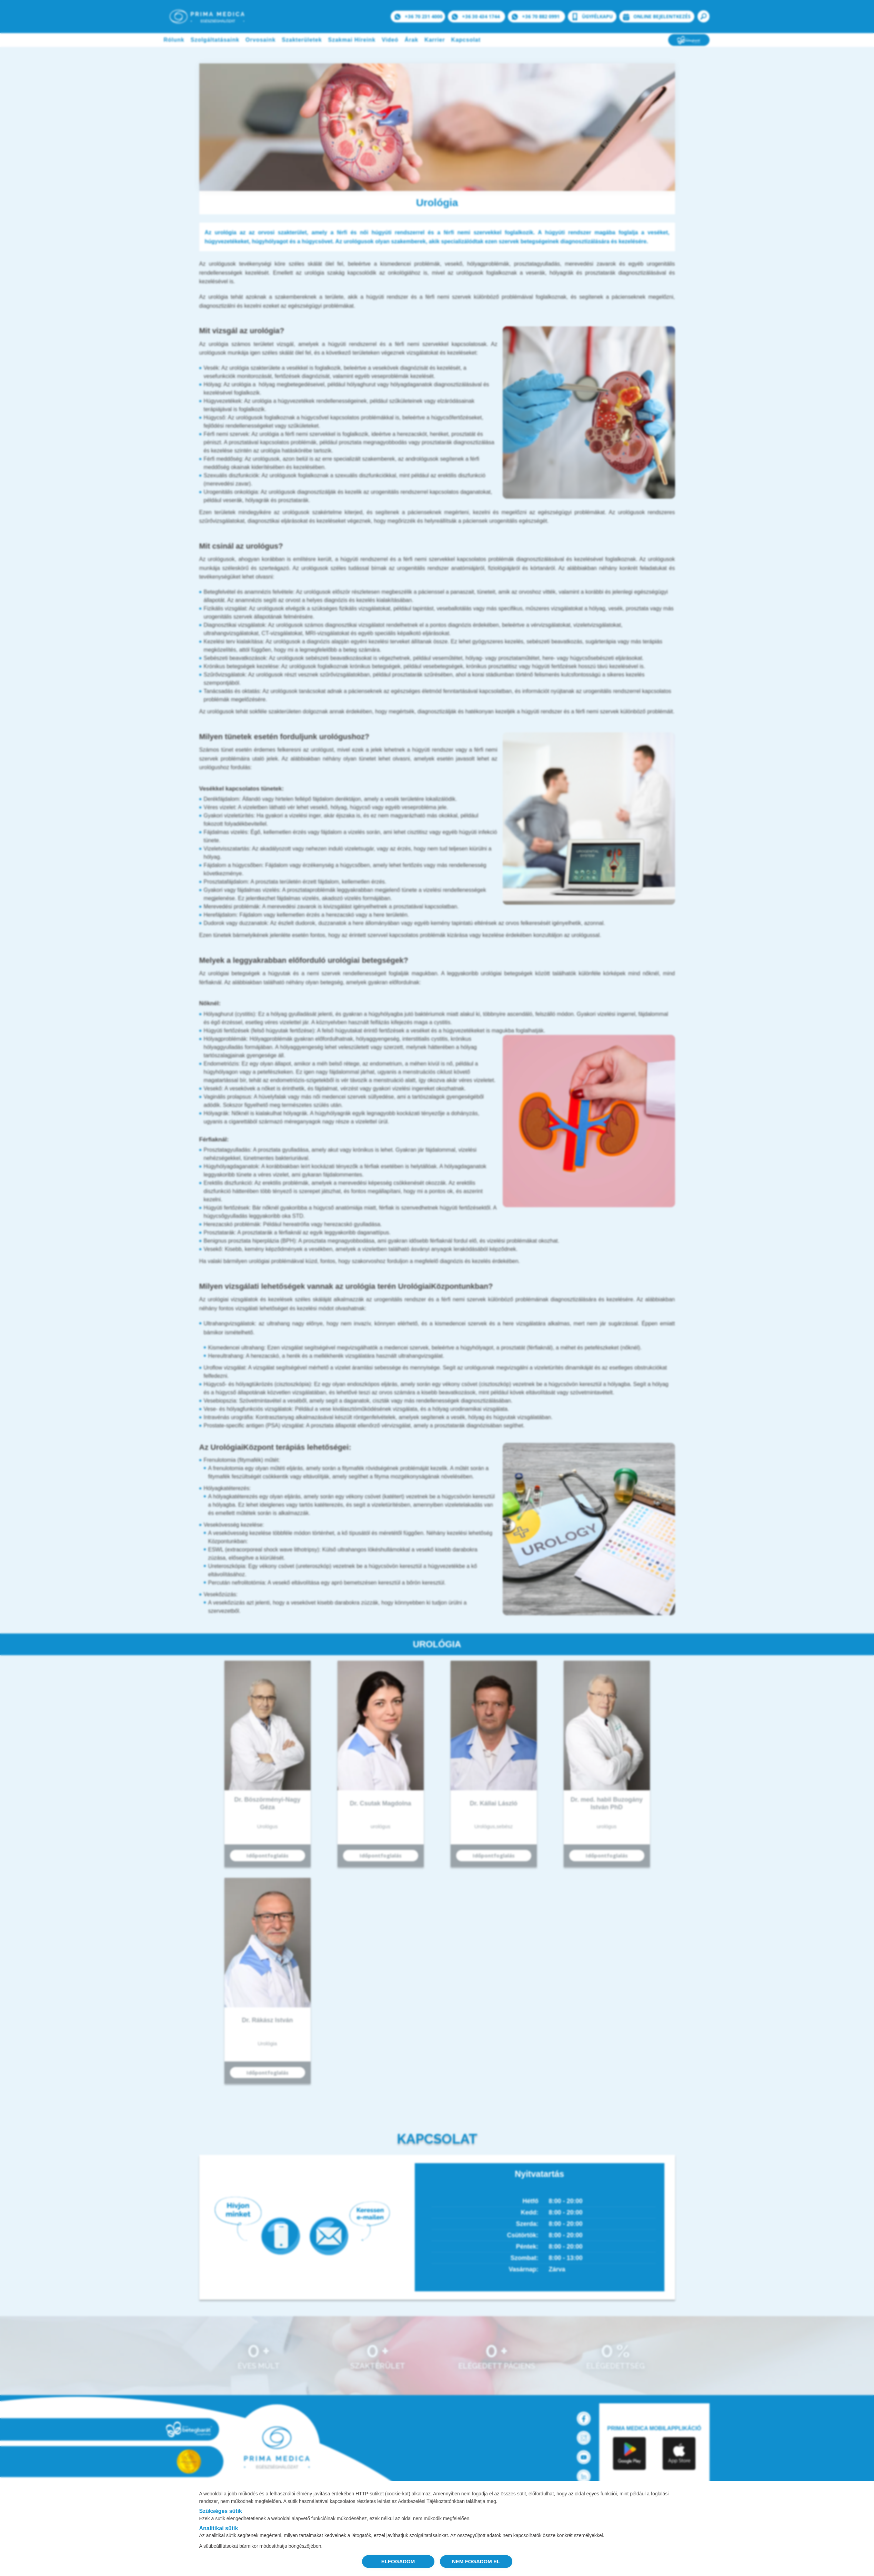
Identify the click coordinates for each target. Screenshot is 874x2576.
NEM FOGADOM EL (476, 2561)
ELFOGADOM (398, 2561)
